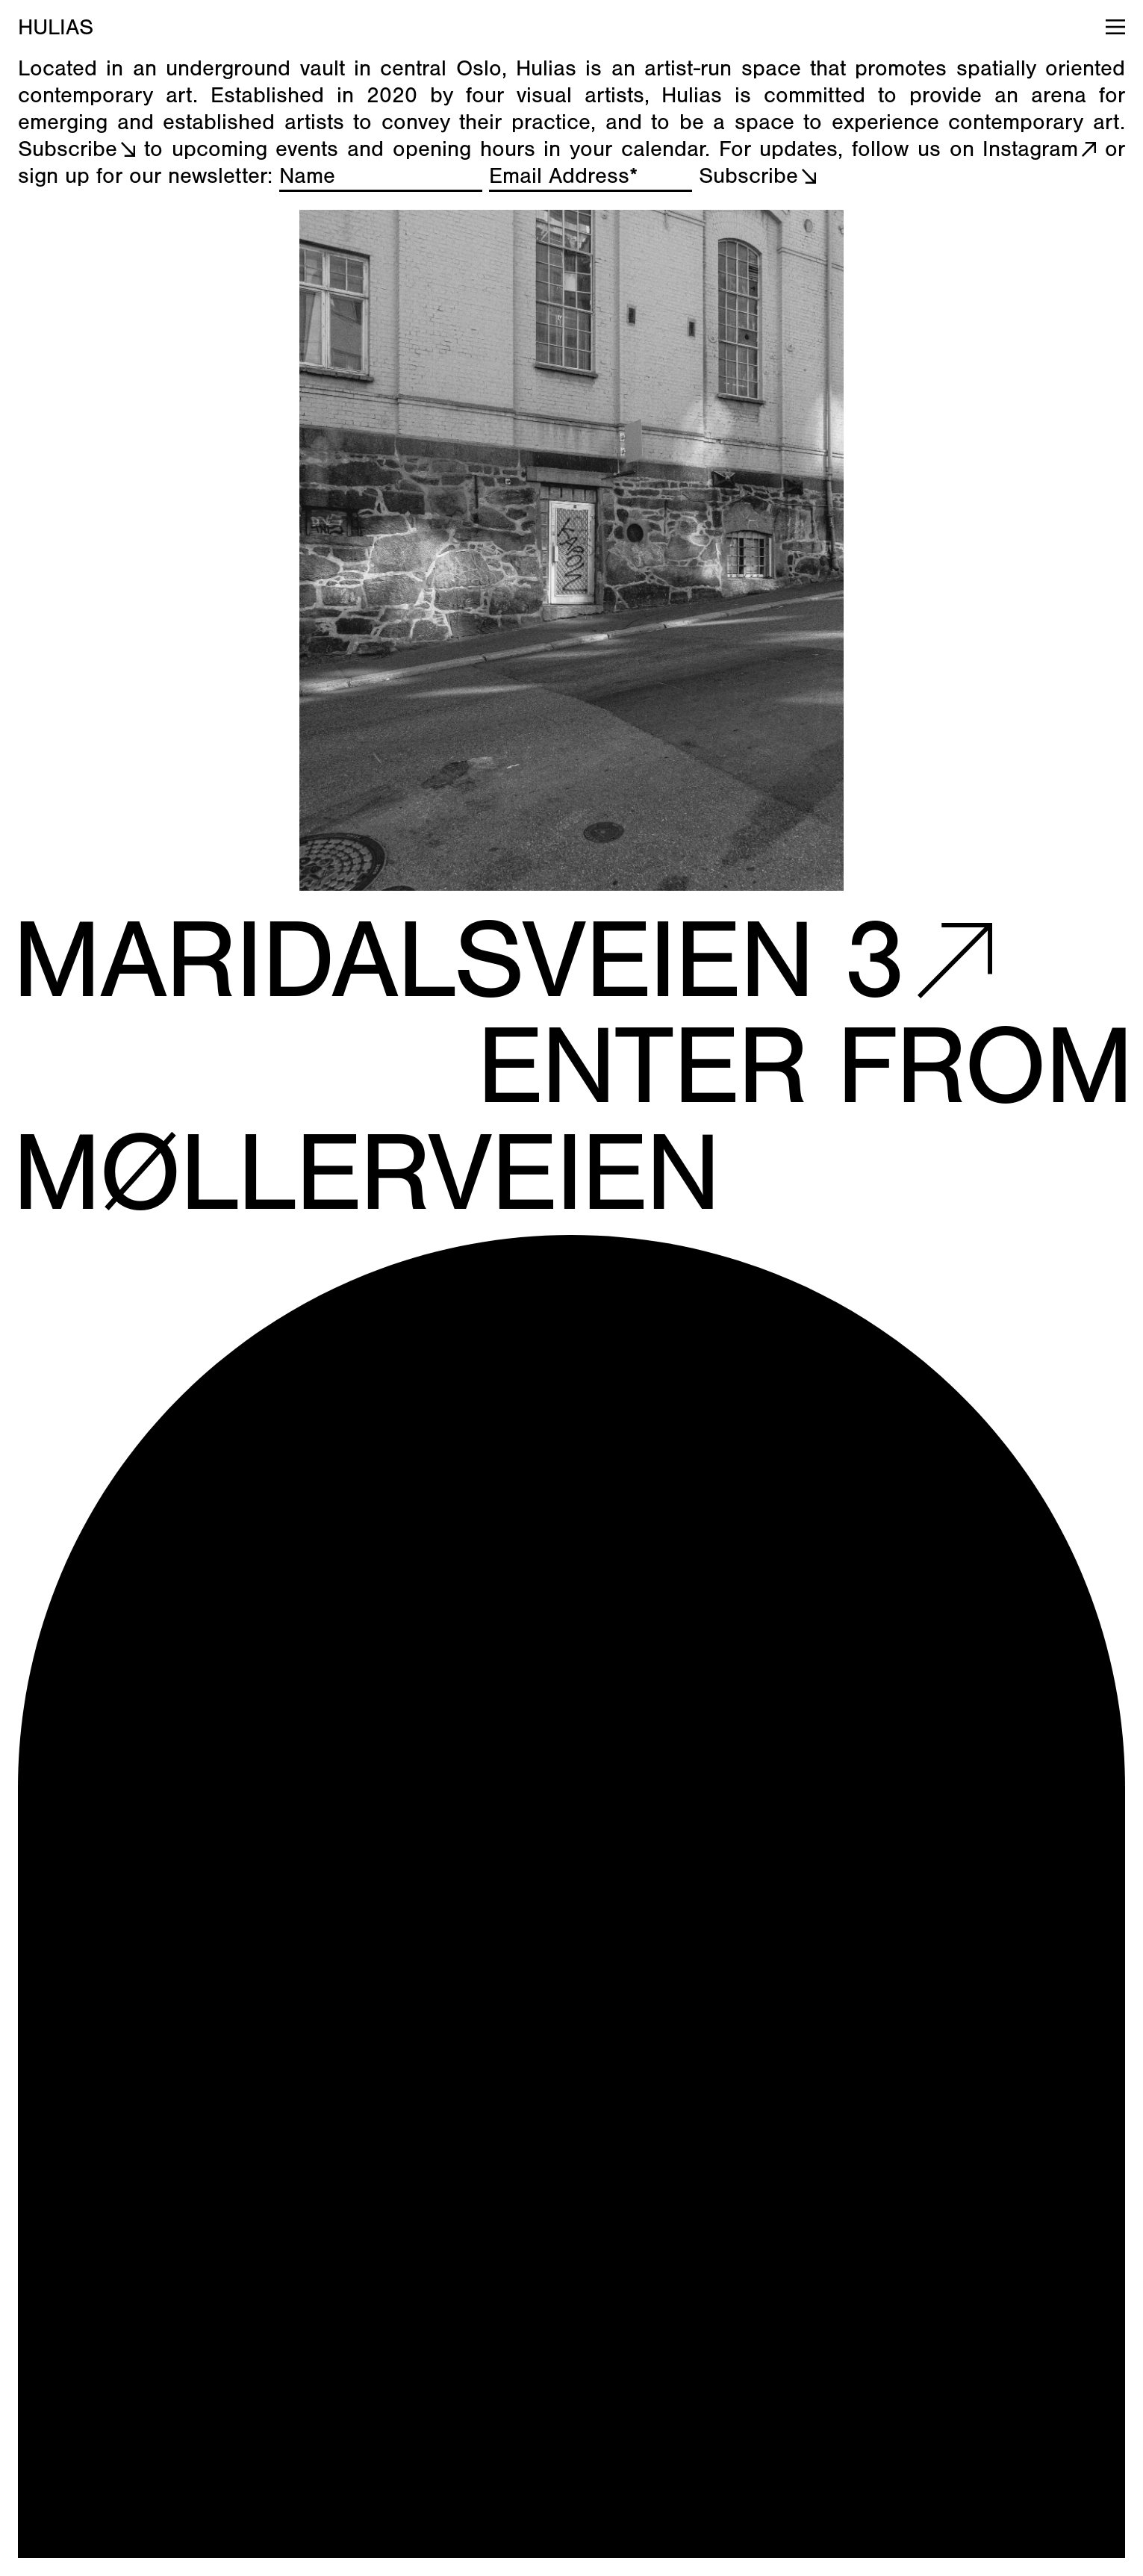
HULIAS (55, 27)
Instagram (1030, 149)
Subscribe (67, 149)
